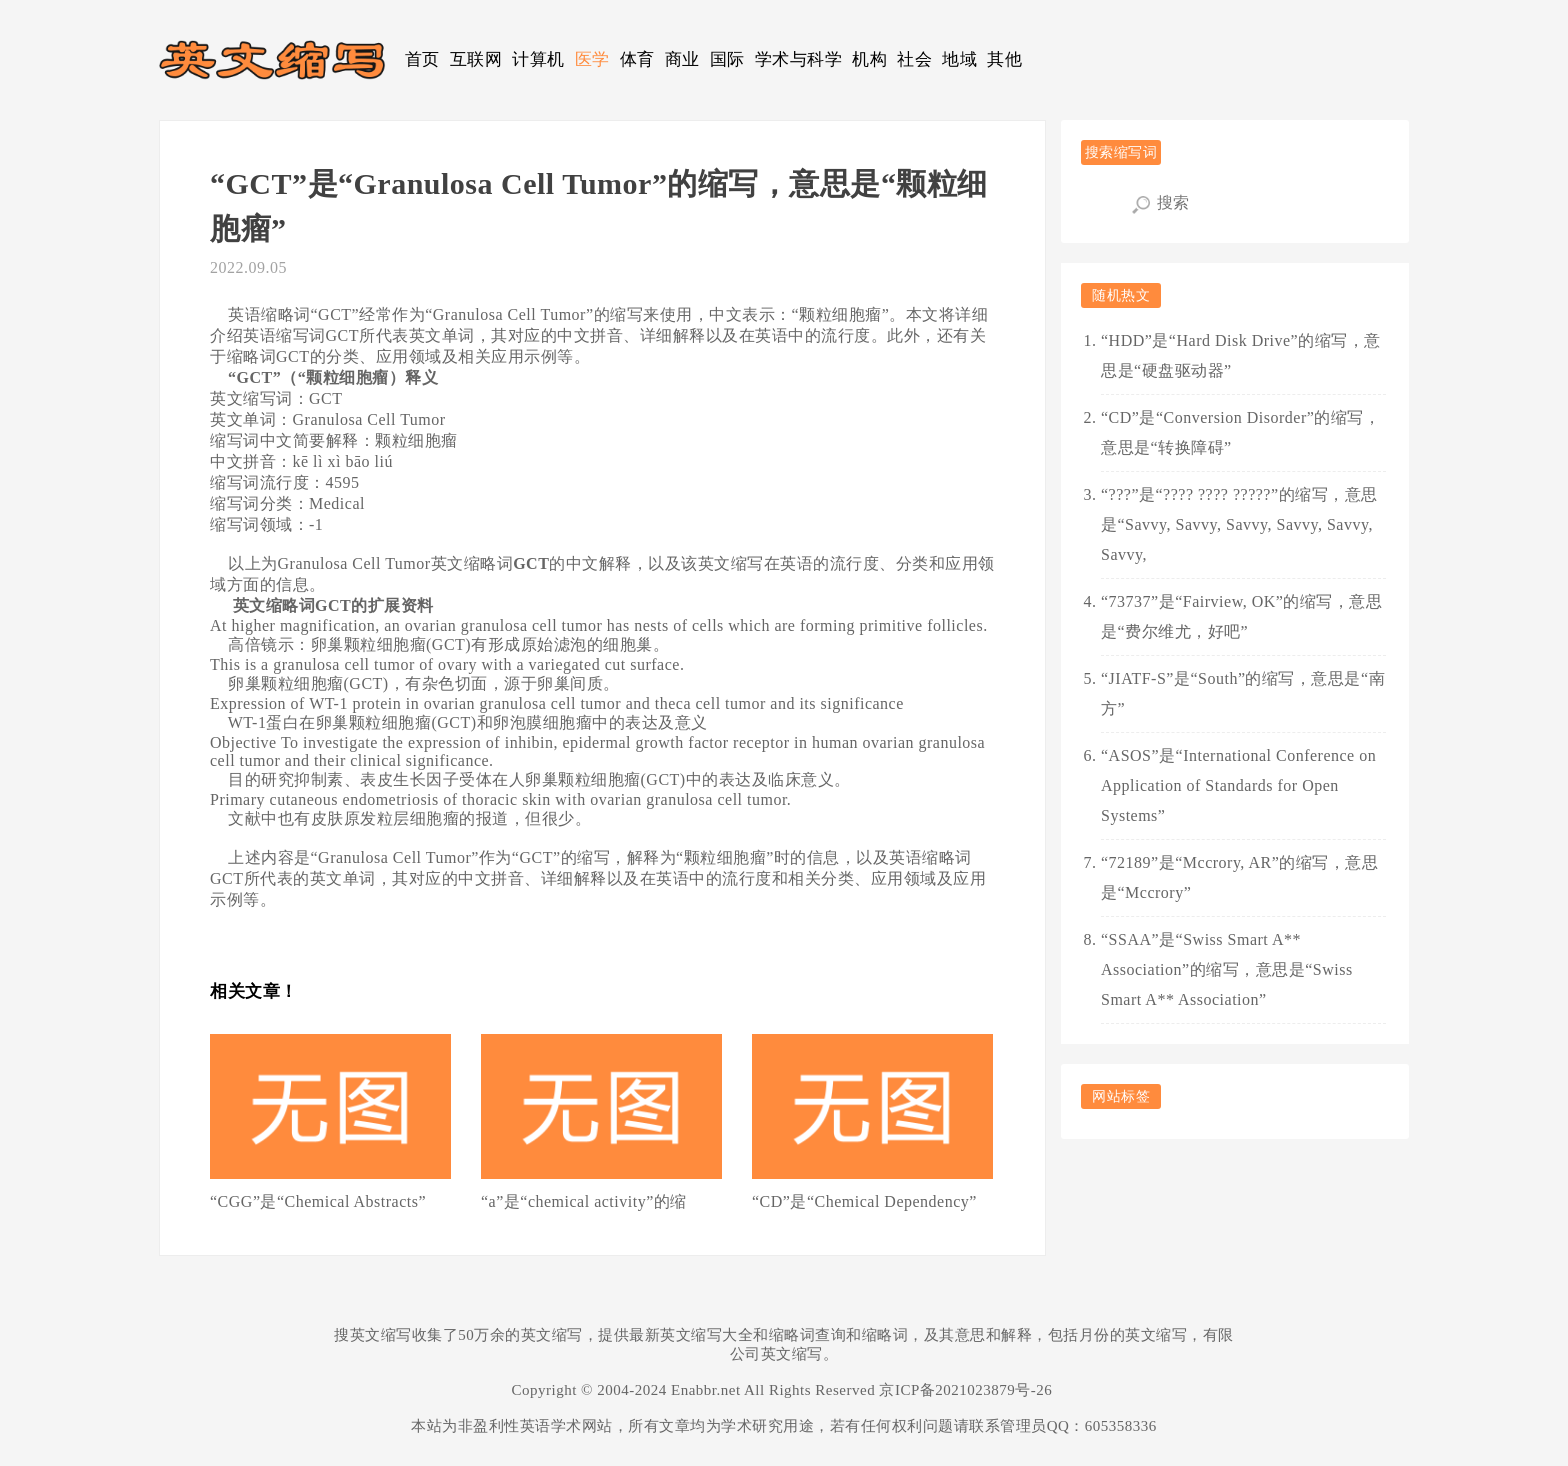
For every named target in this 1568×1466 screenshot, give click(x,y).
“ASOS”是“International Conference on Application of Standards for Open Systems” (1238, 785)
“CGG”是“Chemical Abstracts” (318, 1201)
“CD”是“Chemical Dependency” (864, 1201)
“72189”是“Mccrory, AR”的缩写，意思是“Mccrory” (1239, 877)
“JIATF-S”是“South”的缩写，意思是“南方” (1243, 693)
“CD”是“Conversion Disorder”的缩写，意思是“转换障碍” (1240, 432)
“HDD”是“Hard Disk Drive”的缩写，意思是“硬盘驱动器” (1241, 355)
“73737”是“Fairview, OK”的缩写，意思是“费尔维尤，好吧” (1241, 616)
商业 (682, 59)
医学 (592, 59)
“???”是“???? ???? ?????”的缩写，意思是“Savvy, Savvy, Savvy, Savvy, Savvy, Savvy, (1239, 524)
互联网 (476, 59)
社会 (914, 59)
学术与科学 (799, 59)
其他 (1004, 59)
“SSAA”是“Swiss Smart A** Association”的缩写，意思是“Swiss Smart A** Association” (1227, 969)
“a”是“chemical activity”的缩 (584, 1201)
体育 (637, 59)
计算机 (538, 59)
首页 (422, 59)
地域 (959, 59)
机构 (869, 59)
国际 (727, 59)
